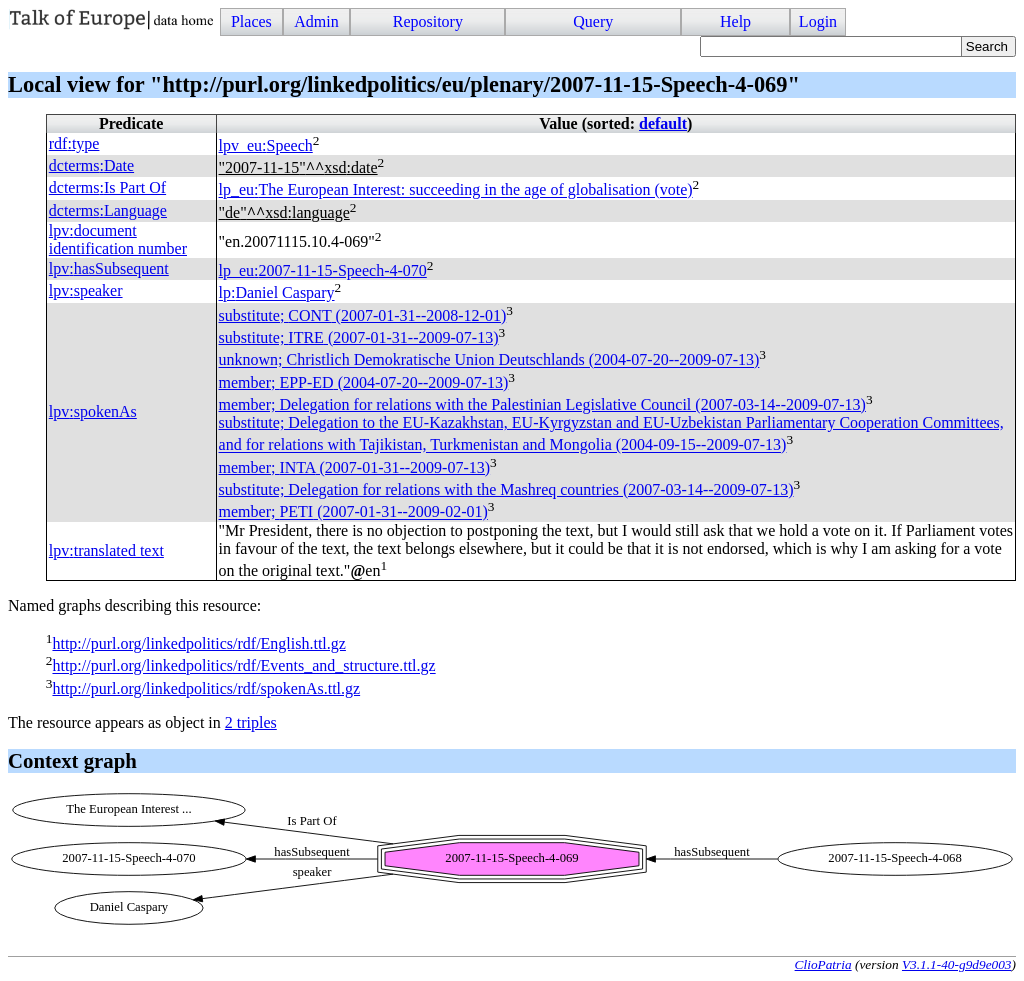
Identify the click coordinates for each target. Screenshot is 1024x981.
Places (251, 21)
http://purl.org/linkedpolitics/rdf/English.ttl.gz (198, 643)
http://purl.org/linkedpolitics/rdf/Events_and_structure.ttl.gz (243, 666)
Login (818, 21)
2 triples (251, 722)
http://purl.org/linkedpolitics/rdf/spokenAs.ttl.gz (206, 688)
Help (735, 21)
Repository (428, 21)
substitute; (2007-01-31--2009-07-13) (359, 337)
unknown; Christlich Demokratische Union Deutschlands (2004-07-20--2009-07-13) (489, 360)
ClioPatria (823, 964)
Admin (316, 21)
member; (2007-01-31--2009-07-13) (355, 467)
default (663, 123)
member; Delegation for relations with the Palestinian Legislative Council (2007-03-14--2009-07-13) (542, 404)
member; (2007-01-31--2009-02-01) (353, 512)
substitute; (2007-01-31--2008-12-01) (363, 315)
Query (593, 21)
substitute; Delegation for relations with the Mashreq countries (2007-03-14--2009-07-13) (506, 489)
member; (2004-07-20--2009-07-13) (364, 382)
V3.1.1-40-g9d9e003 (957, 964)
